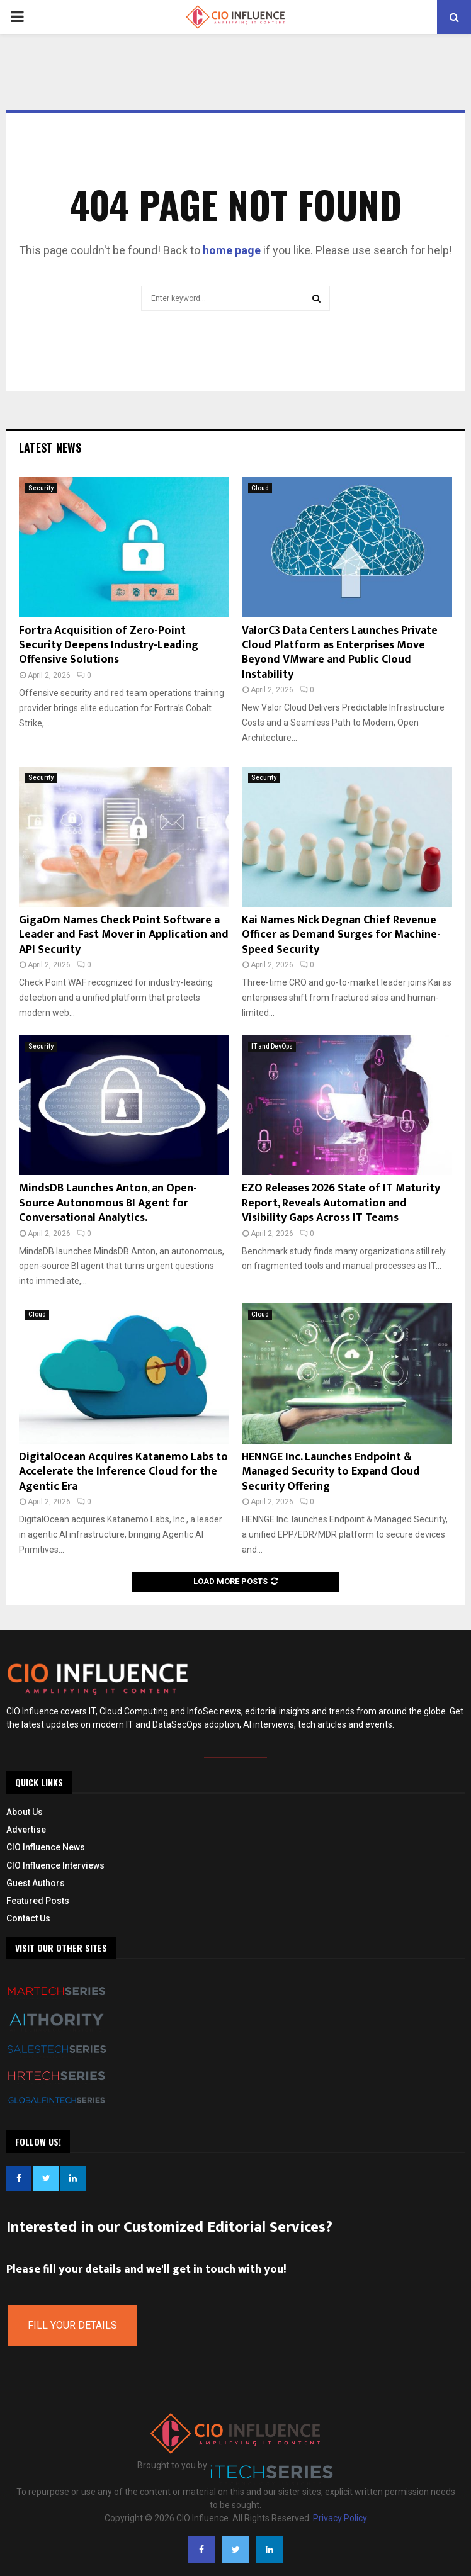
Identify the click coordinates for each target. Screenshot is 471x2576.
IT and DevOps (272, 1046)
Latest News (50, 447)
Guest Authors (35, 1883)
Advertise (26, 1830)
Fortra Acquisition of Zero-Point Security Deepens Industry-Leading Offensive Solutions (108, 645)
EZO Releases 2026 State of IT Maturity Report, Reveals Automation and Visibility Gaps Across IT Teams (341, 1203)
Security (41, 488)
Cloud (260, 488)
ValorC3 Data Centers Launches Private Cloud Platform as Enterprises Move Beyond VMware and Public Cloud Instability (340, 652)
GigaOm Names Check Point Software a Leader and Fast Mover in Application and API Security (124, 935)
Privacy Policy (340, 2518)
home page (232, 250)
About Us (24, 1812)
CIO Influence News (45, 1847)
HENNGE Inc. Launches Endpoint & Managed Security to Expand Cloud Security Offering (331, 1472)
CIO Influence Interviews (55, 1865)
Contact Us (28, 1918)
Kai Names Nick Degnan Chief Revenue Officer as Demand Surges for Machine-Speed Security (341, 935)
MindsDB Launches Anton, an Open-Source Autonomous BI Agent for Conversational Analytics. (108, 1203)
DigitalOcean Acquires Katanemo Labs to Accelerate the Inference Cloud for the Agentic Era (123, 1472)
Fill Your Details (72, 2325)
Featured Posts (37, 1901)
